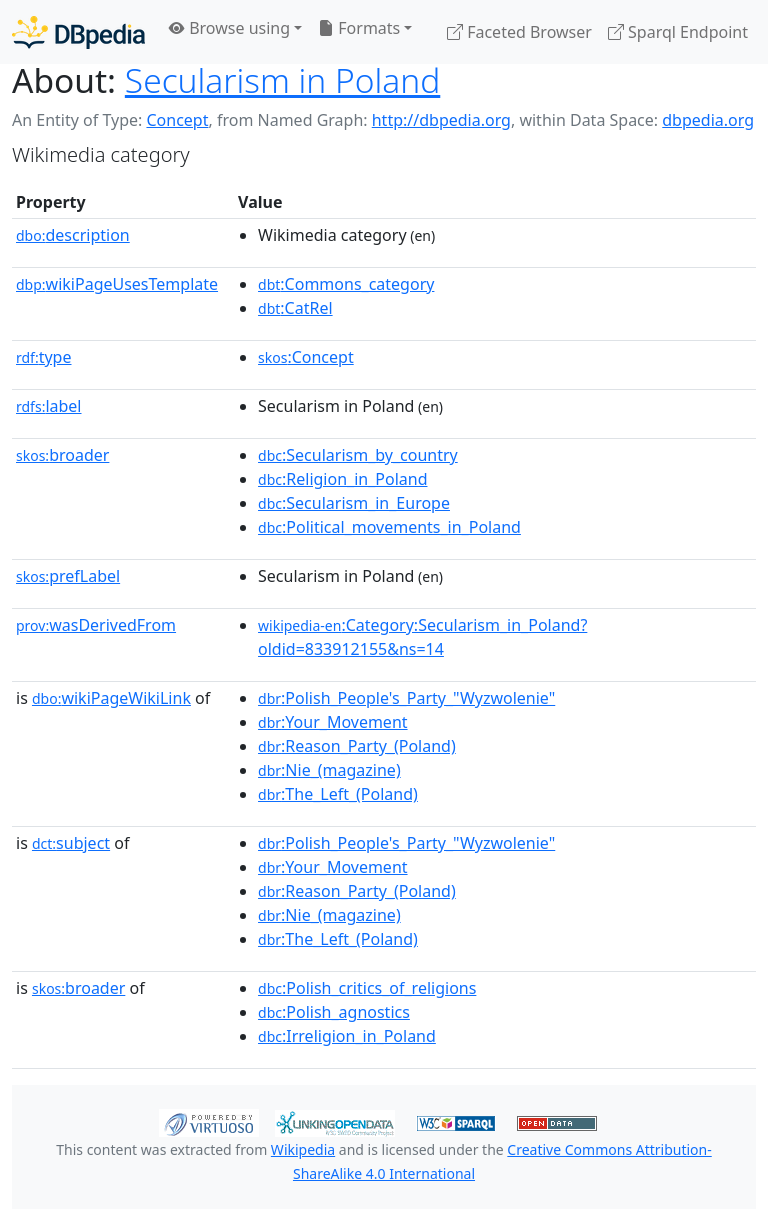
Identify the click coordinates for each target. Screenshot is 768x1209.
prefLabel (68, 576)
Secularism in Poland (282, 80)
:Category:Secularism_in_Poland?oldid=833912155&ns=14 (422, 637)
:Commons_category (346, 284)
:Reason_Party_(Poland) (357, 746)
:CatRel (295, 308)
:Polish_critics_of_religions (367, 988)
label (49, 406)
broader (62, 455)
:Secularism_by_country (358, 455)
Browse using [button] (229, 28)
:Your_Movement (333, 722)
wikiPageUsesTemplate (117, 284)
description (73, 235)
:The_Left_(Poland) (338, 794)
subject (71, 843)
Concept (177, 120)
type (44, 357)
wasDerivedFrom (96, 625)
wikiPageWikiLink (111, 698)
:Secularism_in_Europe (354, 503)
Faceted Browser (519, 32)
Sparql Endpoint (678, 32)
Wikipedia (303, 1149)
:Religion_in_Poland (342, 479)
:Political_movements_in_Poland (389, 527)
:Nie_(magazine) (329, 770)
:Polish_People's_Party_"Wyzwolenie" (406, 698)
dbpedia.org (708, 120)
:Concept (306, 357)
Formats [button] (359, 28)
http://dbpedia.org (441, 120)
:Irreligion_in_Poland (347, 1036)
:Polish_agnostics (334, 1012)
